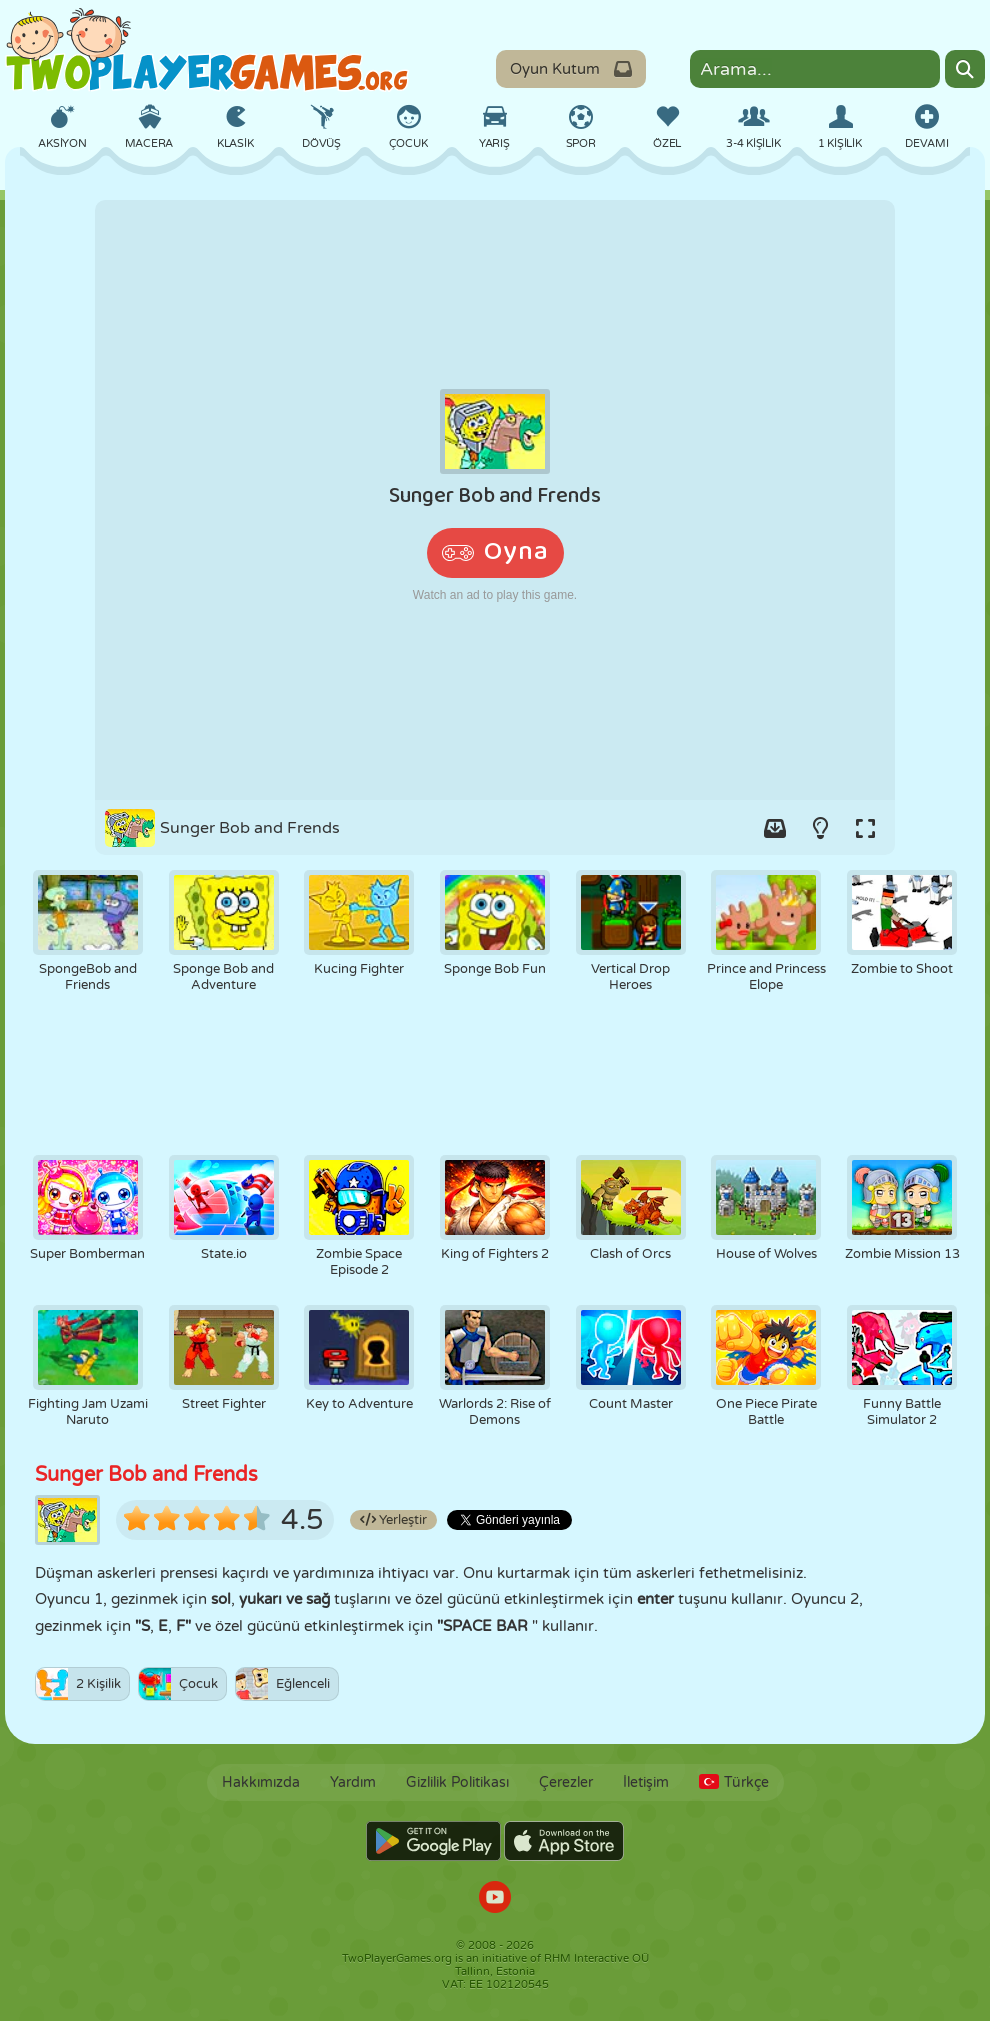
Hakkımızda (261, 1782)
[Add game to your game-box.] (775, 828)
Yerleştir (393, 1520)
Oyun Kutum (571, 69)
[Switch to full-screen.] (865, 828)
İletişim (646, 1782)
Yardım (353, 1782)
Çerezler (566, 1782)
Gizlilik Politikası (457, 1782)
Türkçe (734, 1782)
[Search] (965, 69)
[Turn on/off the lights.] (820, 828)
